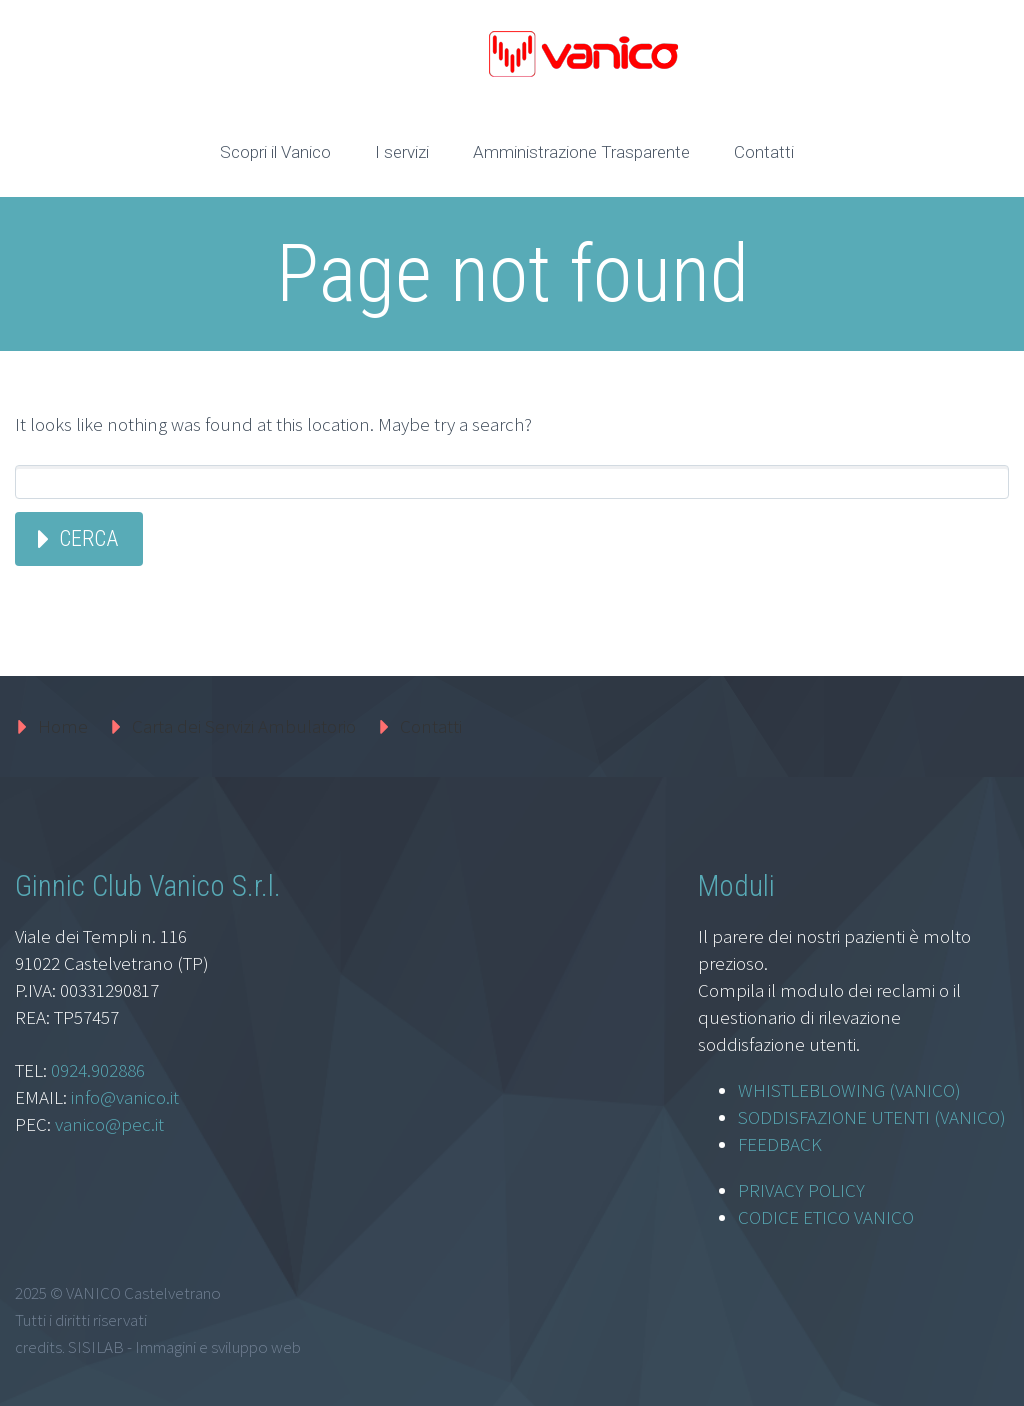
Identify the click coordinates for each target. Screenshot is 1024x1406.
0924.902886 (98, 1070)
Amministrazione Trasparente (581, 152)
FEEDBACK (780, 1144)
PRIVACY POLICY (801, 1190)
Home (63, 726)
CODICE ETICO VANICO (826, 1217)
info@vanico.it (125, 1097)
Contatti (764, 152)
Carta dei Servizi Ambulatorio (244, 726)
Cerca (88, 538)
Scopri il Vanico (275, 152)
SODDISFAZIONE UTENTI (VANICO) (872, 1117)
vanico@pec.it (109, 1124)
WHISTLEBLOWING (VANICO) (849, 1090)
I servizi (402, 152)
